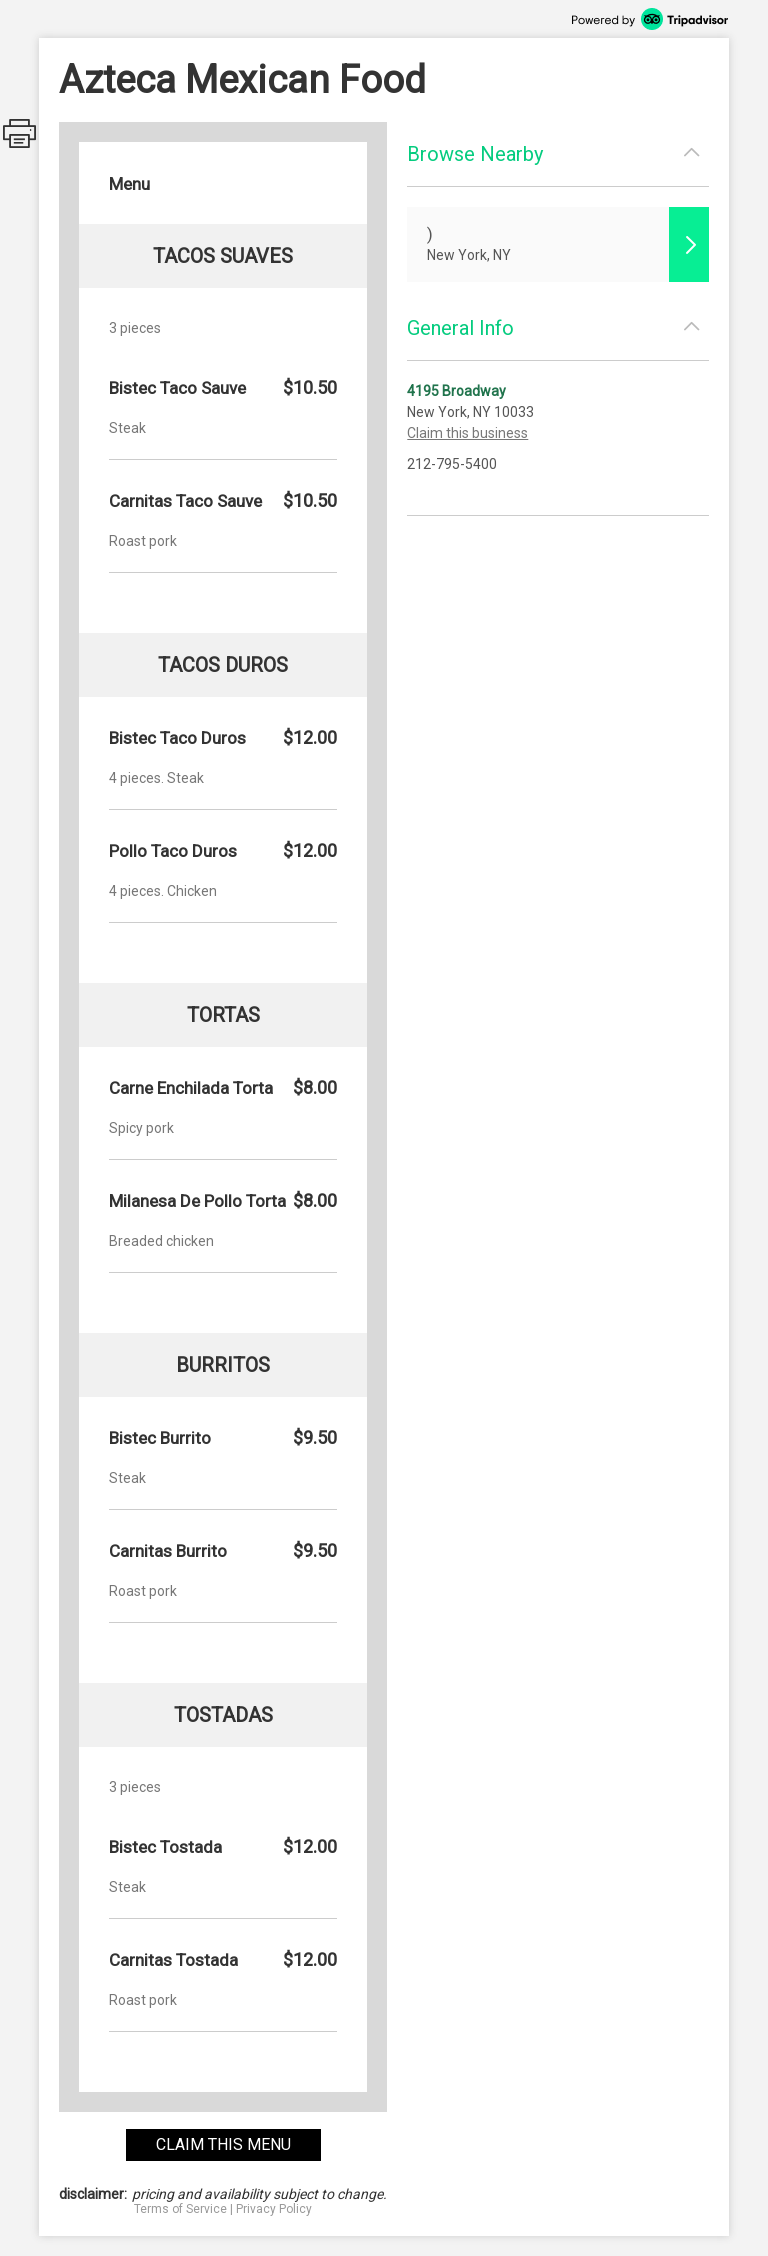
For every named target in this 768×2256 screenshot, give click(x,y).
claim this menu (223, 2144)
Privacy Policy (274, 2209)
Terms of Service (180, 2209)
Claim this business (467, 433)
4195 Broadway (456, 391)
